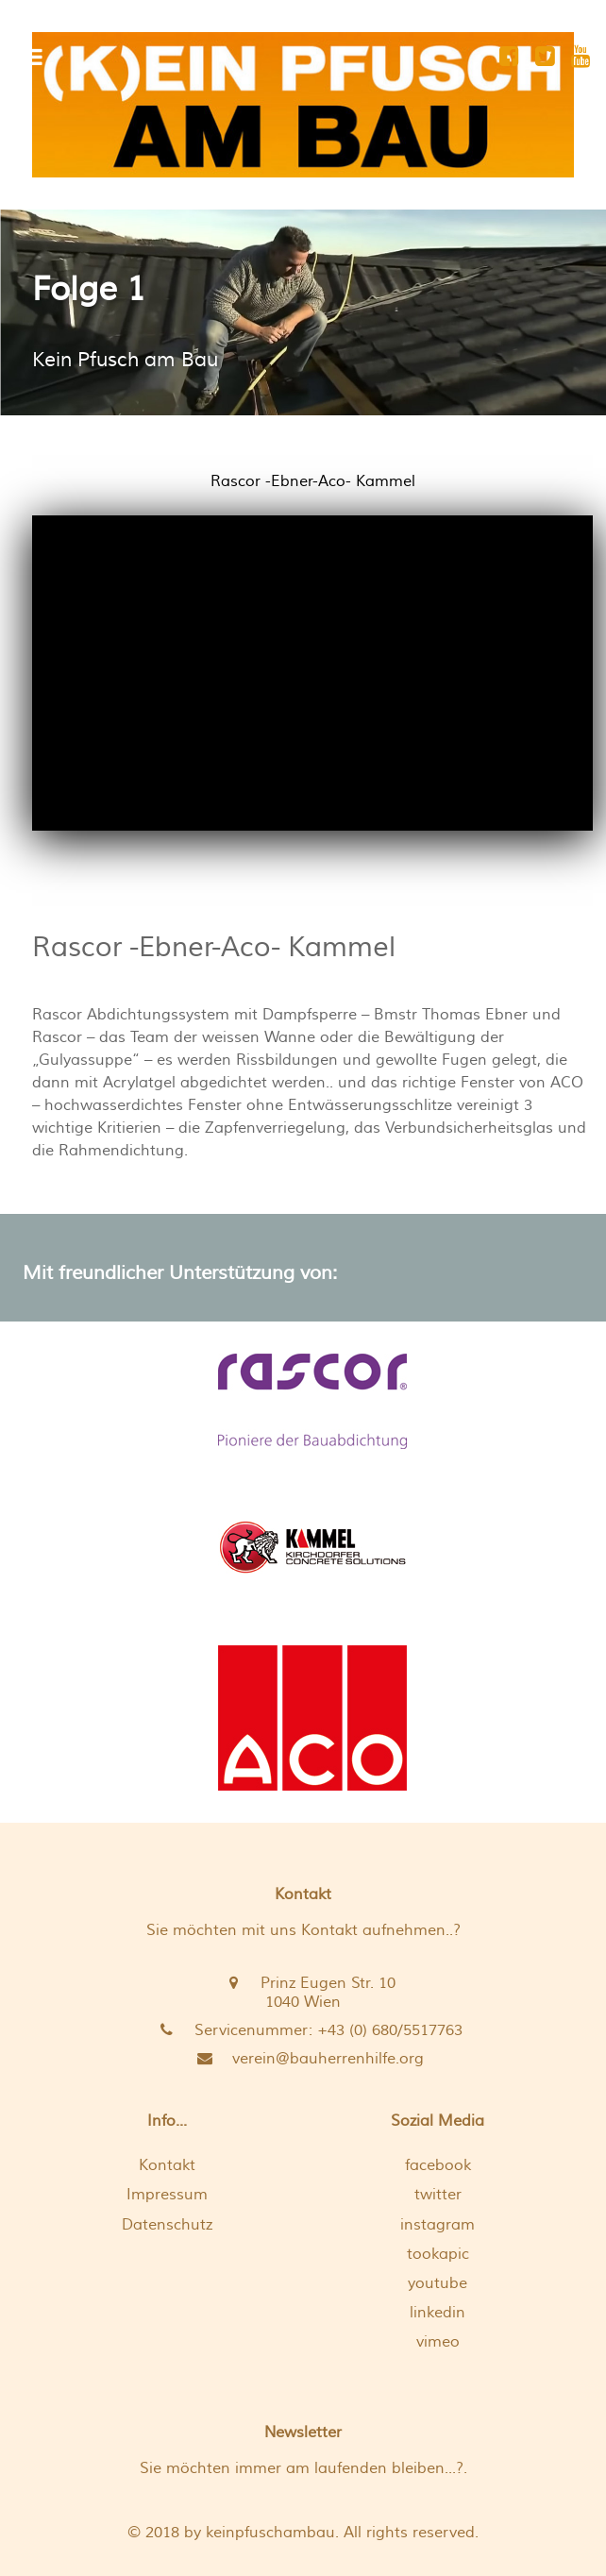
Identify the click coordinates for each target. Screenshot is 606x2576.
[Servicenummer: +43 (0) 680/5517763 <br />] (303, 2030)
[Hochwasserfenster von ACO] (312, 1718)
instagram (437, 2224)
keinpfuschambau (270, 2532)
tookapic (438, 2254)
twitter (438, 2194)
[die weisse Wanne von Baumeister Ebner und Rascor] (312, 1401)
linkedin (437, 2312)
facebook (438, 2165)
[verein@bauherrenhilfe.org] (303, 2058)
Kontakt (167, 2165)
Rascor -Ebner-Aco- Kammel (214, 947)
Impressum (167, 2194)
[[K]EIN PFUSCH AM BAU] (303, 104)
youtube (437, 2283)
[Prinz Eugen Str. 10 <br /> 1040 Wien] (303, 1993)
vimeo (438, 2341)
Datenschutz (167, 2224)
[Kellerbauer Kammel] (312, 1547)
